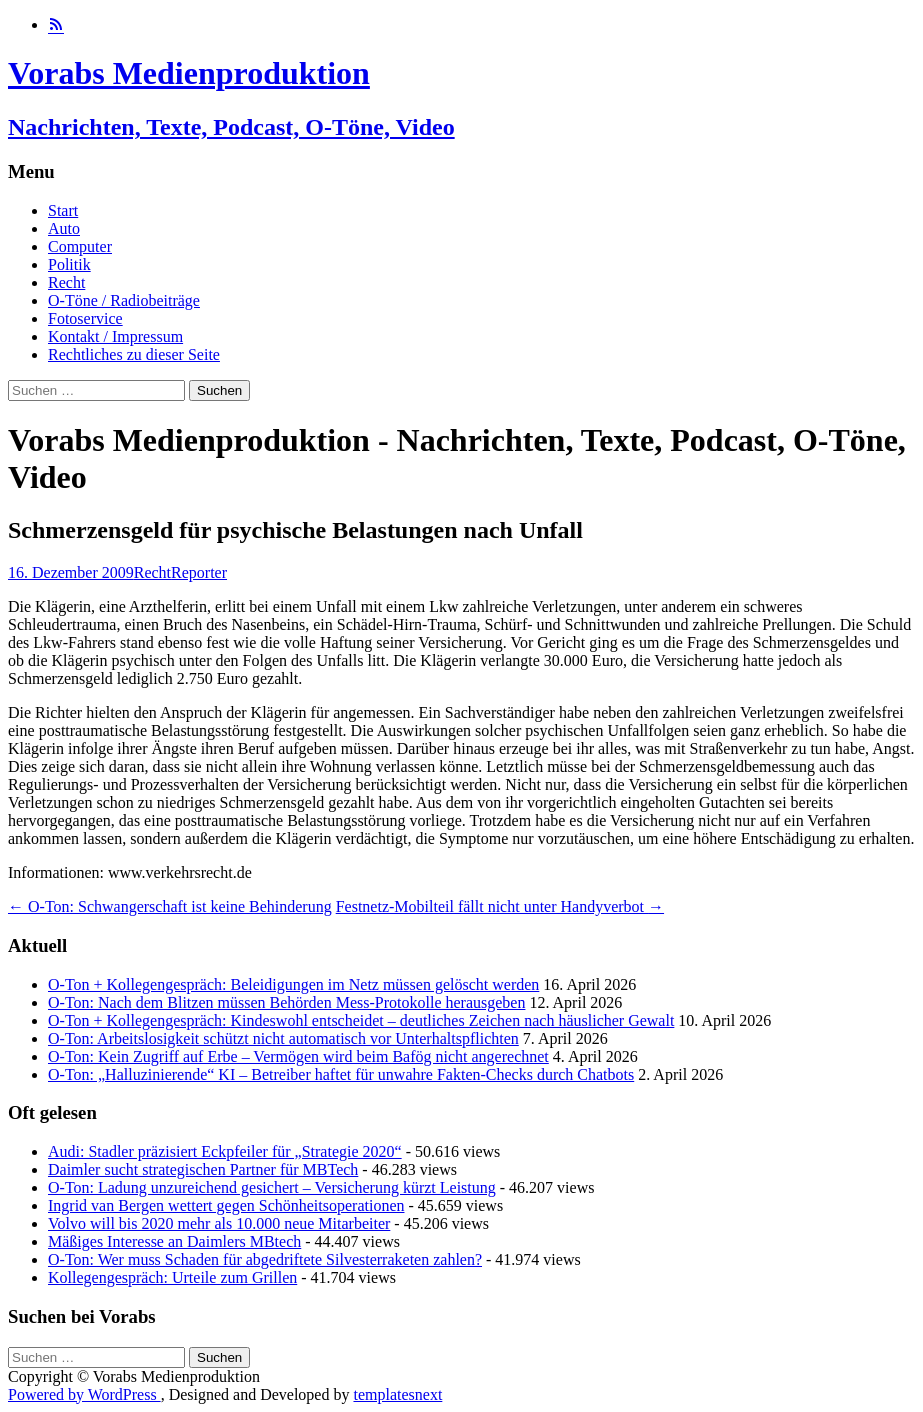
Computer (80, 246)
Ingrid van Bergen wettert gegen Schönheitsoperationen (226, 1205)
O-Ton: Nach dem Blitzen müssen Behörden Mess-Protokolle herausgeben (286, 1002)
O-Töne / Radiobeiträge (124, 300)
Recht (66, 282)
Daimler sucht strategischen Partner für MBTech (203, 1169)
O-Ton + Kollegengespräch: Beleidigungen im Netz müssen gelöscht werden (293, 984)
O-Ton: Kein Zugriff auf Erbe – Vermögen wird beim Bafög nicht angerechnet (298, 1056)
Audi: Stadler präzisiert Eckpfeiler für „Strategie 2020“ (225, 1151)
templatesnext (397, 1394)
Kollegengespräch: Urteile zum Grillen (172, 1277)
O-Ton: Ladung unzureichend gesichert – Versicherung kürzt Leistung (272, 1187)
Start (63, 210)
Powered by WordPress (84, 1394)
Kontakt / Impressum (115, 336)
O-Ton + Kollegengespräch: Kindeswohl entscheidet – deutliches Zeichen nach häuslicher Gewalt (361, 1020)
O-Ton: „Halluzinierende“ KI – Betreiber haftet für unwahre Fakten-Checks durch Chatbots (341, 1074)
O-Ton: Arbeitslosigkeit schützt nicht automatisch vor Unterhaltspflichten (283, 1038)
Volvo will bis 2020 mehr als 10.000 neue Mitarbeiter (219, 1223)
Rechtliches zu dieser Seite (134, 354)
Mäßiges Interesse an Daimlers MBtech (174, 1241)
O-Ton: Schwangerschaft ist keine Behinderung (170, 906)
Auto (64, 228)
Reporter (199, 572)
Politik (69, 264)
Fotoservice (85, 318)
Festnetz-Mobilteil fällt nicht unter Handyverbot (500, 906)
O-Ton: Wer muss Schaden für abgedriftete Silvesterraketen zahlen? (265, 1259)
